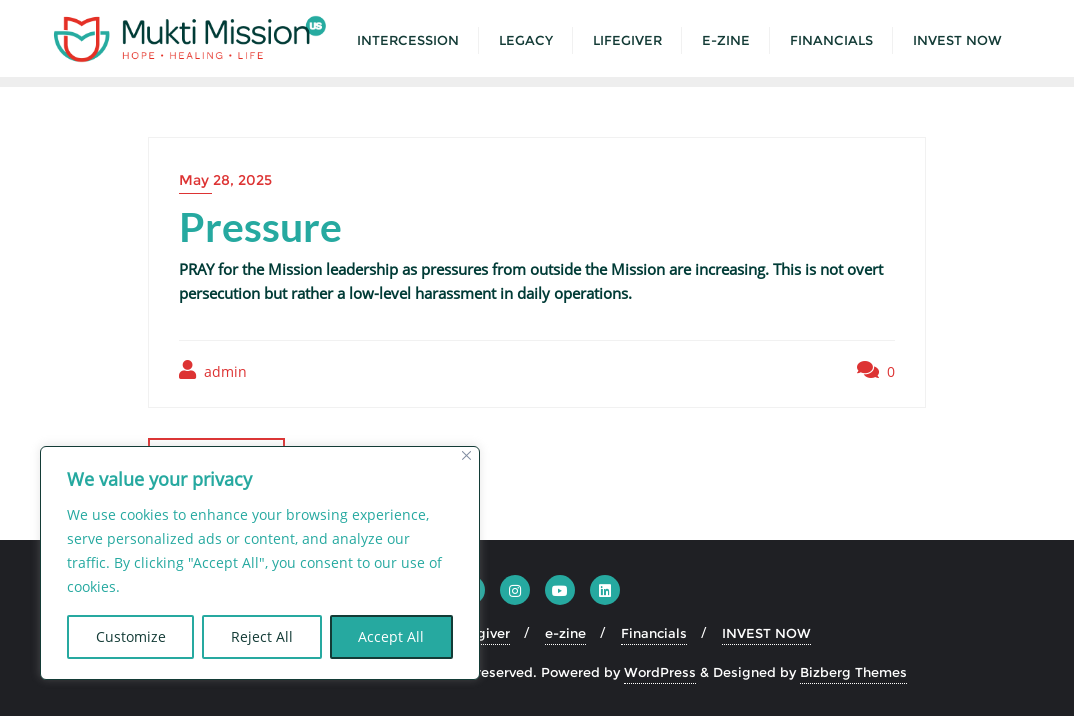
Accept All (391, 636)
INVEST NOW (766, 633)
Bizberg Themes (853, 672)
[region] (260, 563)
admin (213, 370)
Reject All (262, 636)
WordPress (660, 672)
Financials (654, 633)
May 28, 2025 (225, 180)
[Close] (466, 455)
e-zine (565, 633)
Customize (131, 636)
